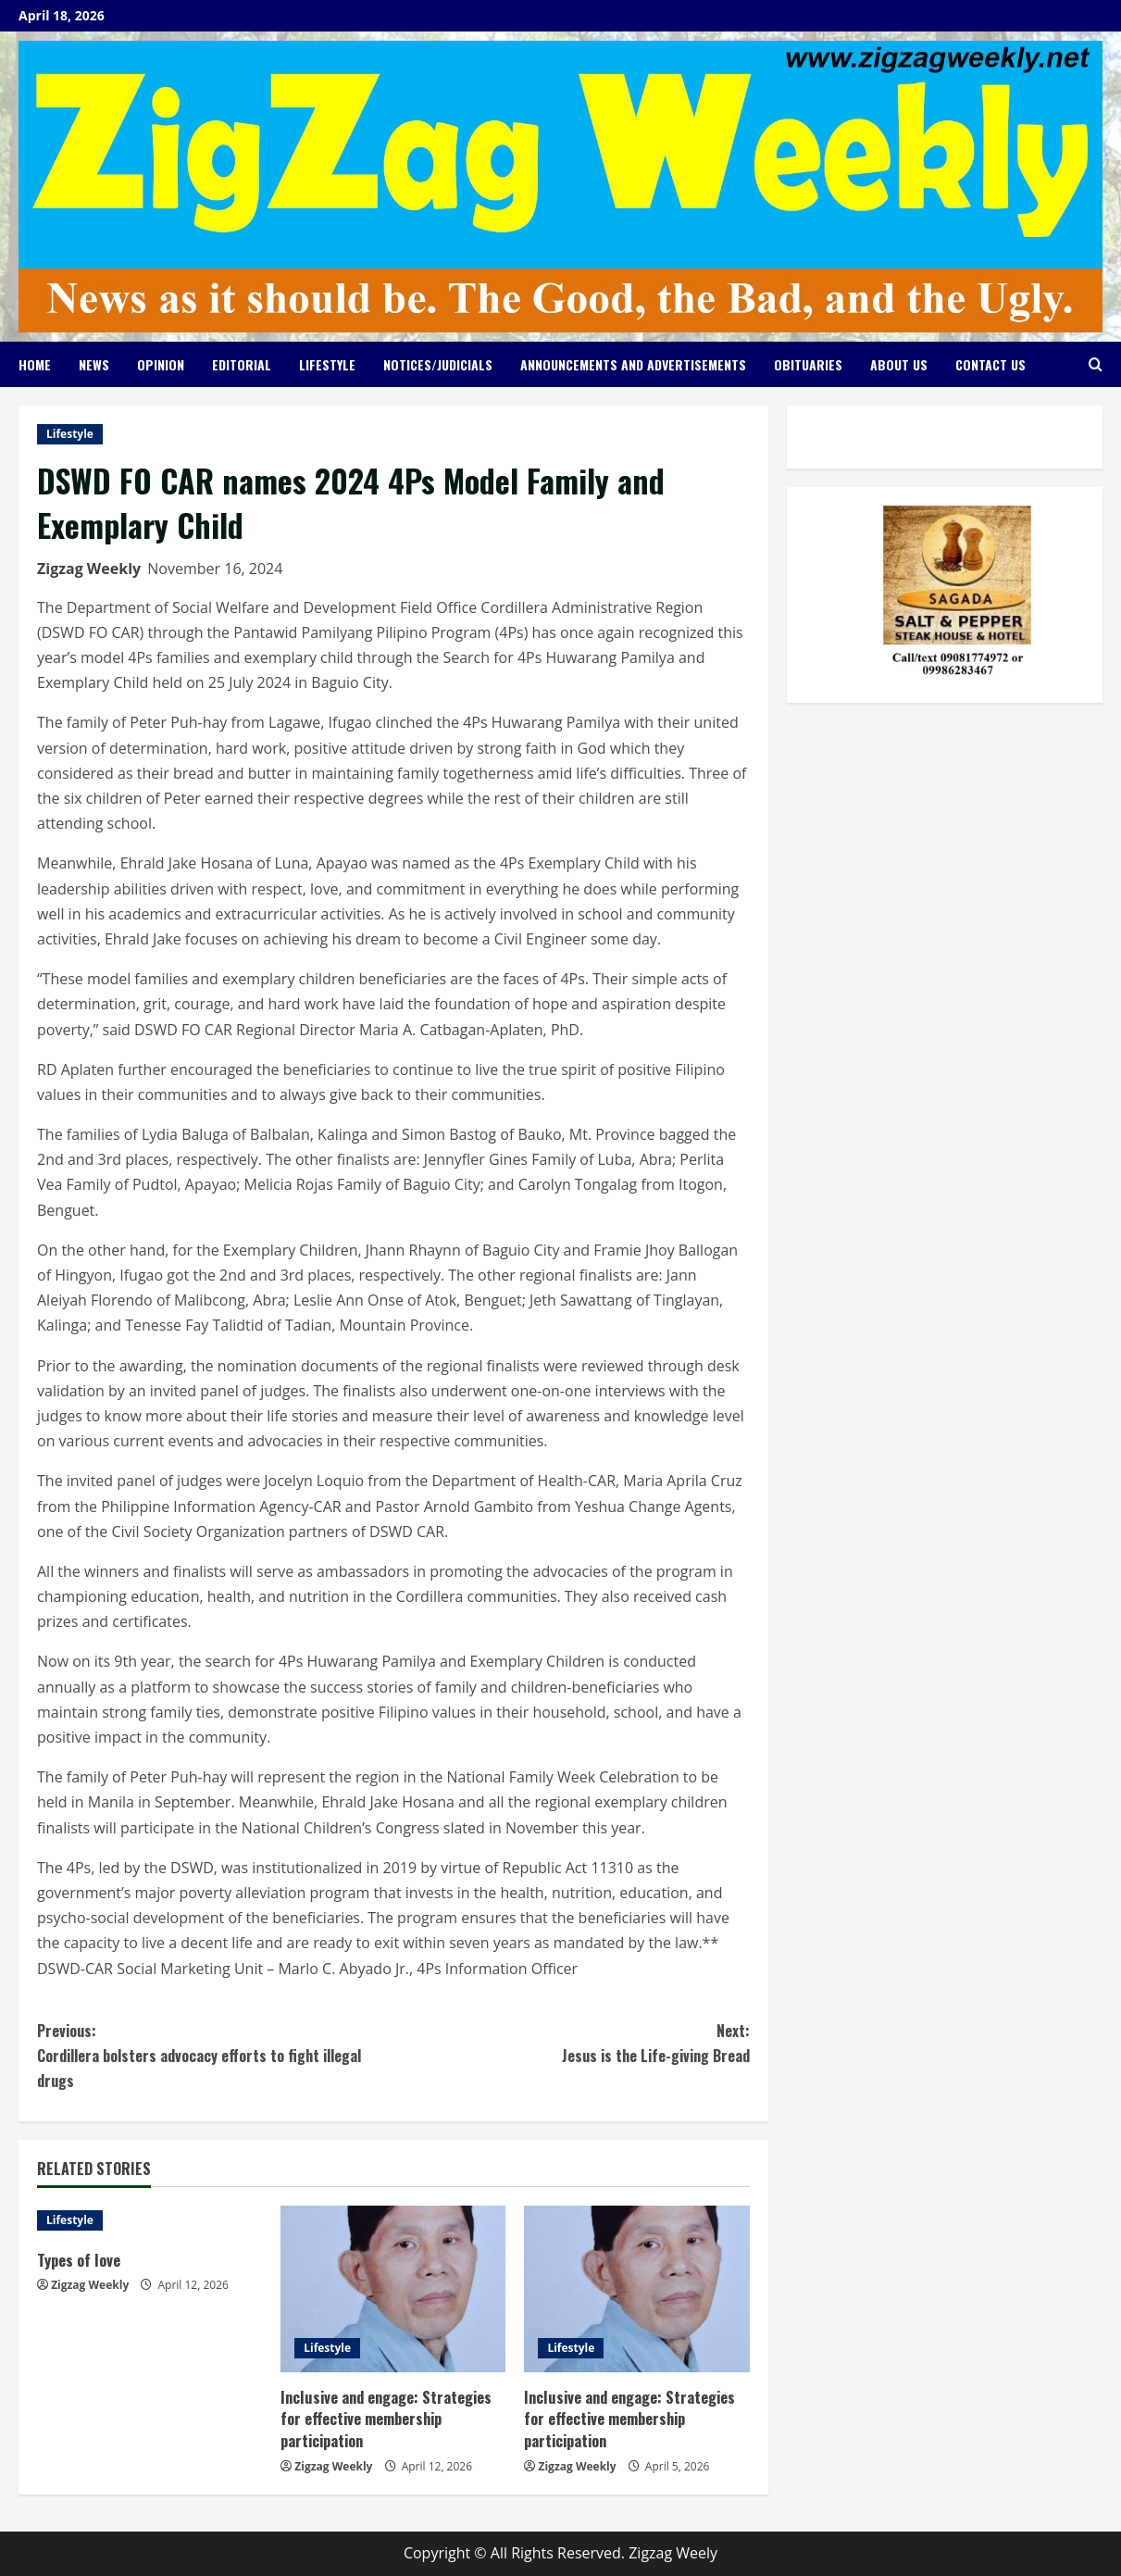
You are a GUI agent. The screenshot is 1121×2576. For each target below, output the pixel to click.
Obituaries (808, 364)
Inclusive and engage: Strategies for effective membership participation (388, 2419)
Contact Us (990, 364)
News (94, 364)
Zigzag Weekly (89, 568)
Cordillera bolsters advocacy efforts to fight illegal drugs (215, 2055)
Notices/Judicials (437, 364)
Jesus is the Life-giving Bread (571, 2043)
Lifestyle (327, 364)
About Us (899, 364)
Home (35, 364)
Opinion (160, 364)
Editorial (241, 364)
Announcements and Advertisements (633, 364)
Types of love (80, 2259)
